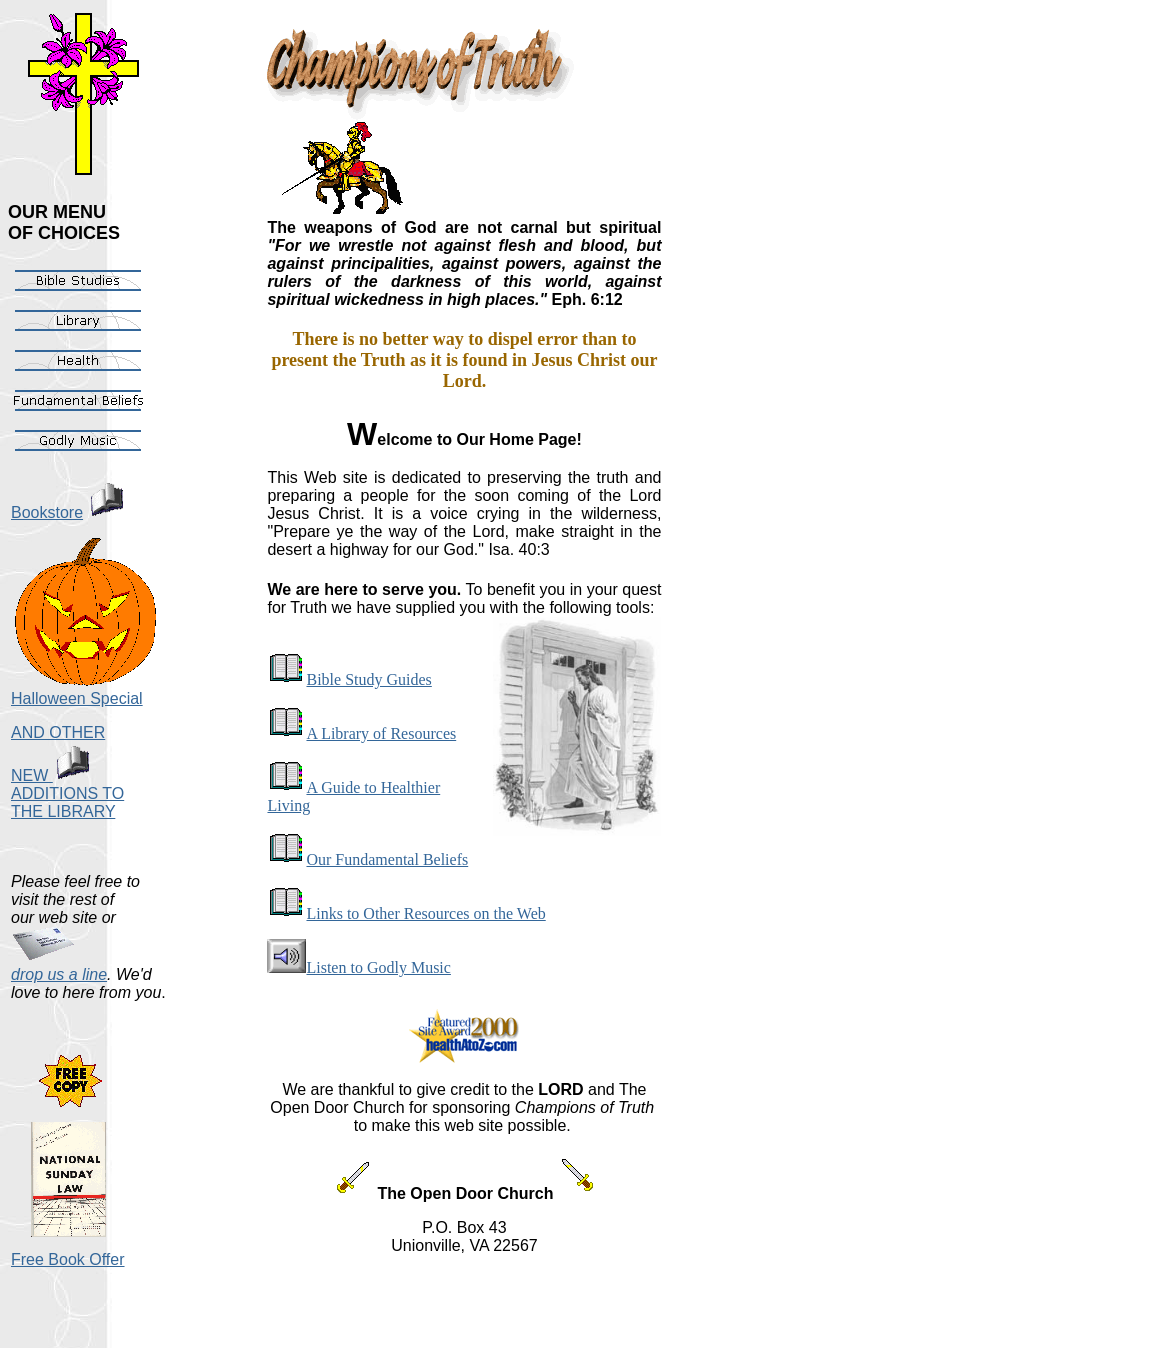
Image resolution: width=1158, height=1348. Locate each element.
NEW (51, 775)
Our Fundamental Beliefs (367, 859)
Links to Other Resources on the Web (406, 913)
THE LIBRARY (63, 811)
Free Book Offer (68, 1259)
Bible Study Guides (349, 679)
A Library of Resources (361, 733)
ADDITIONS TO (67, 793)
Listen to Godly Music (358, 967)
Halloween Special (77, 698)
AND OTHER (58, 732)
